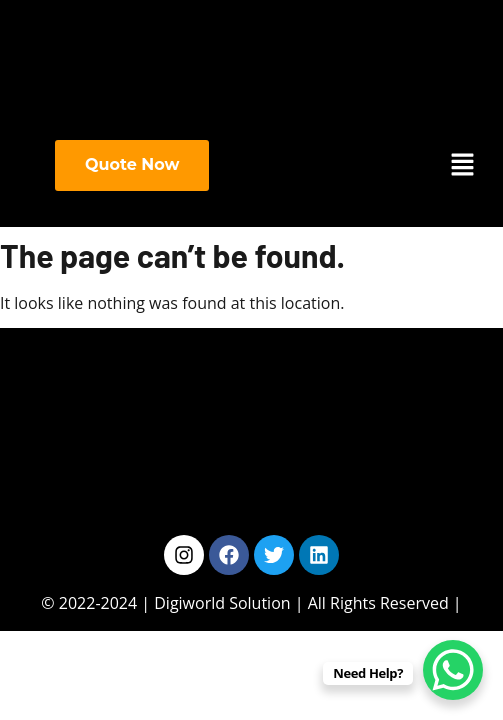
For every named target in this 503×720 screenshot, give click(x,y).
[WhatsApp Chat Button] (453, 670)
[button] (463, 166)
